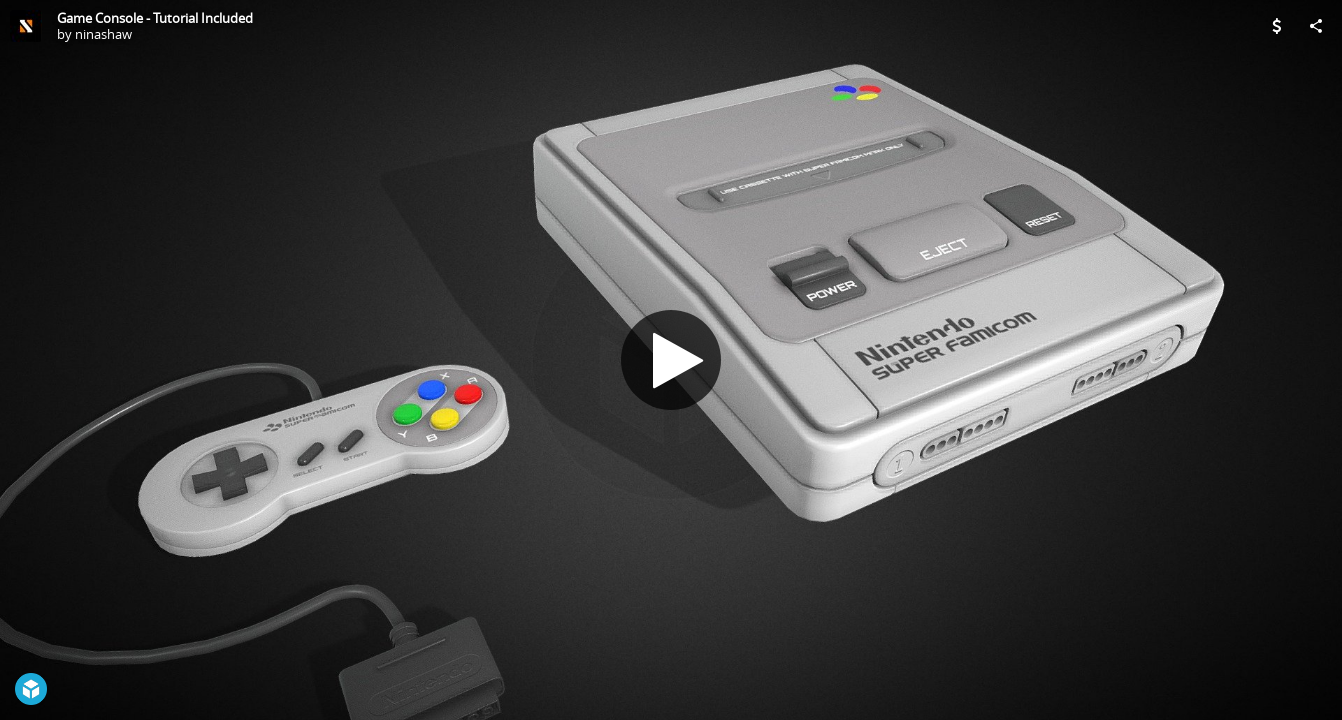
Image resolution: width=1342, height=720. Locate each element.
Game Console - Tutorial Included (155, 18)
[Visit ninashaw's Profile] (26, 26)
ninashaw (103, 34)
